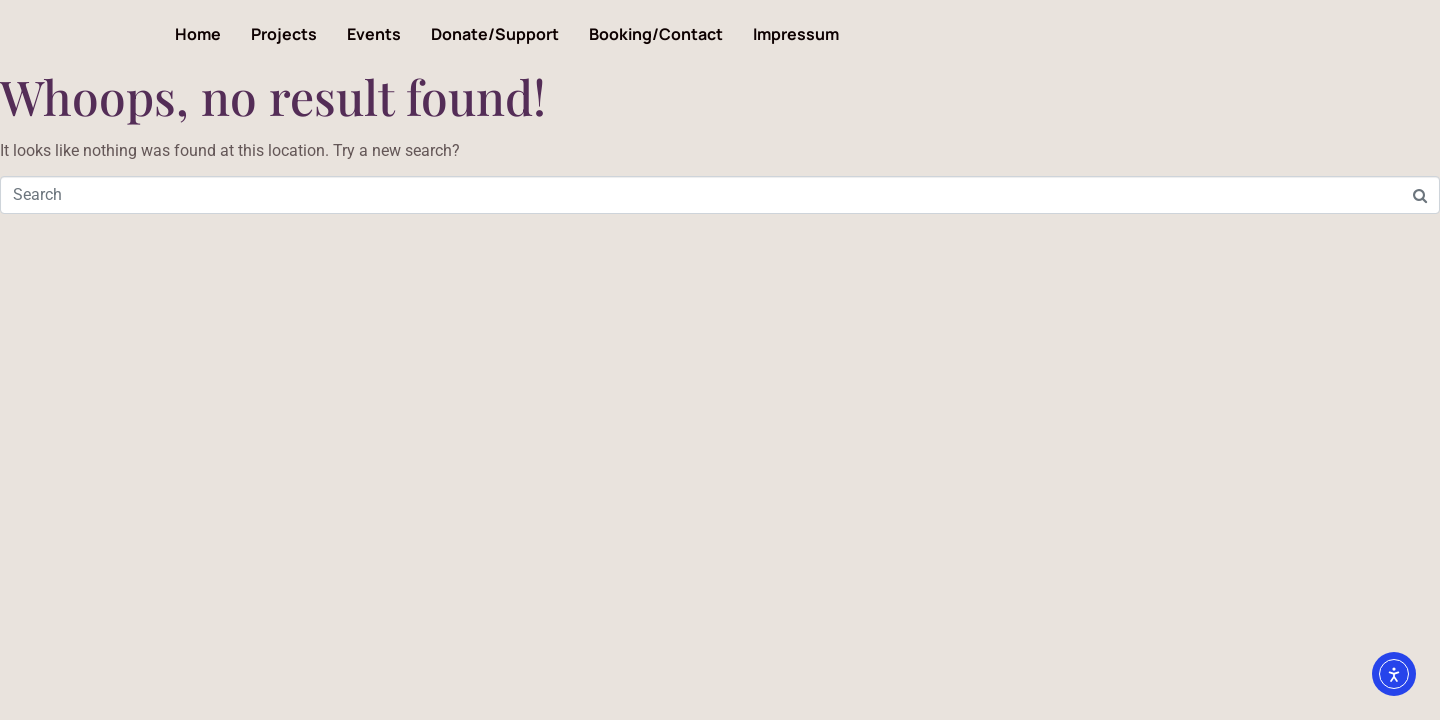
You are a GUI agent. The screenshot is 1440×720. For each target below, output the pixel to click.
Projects (284, 34)
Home (198, 34)
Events (374, 34)
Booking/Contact (656, 34)
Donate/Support (495, 34)
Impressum (796, 34)
